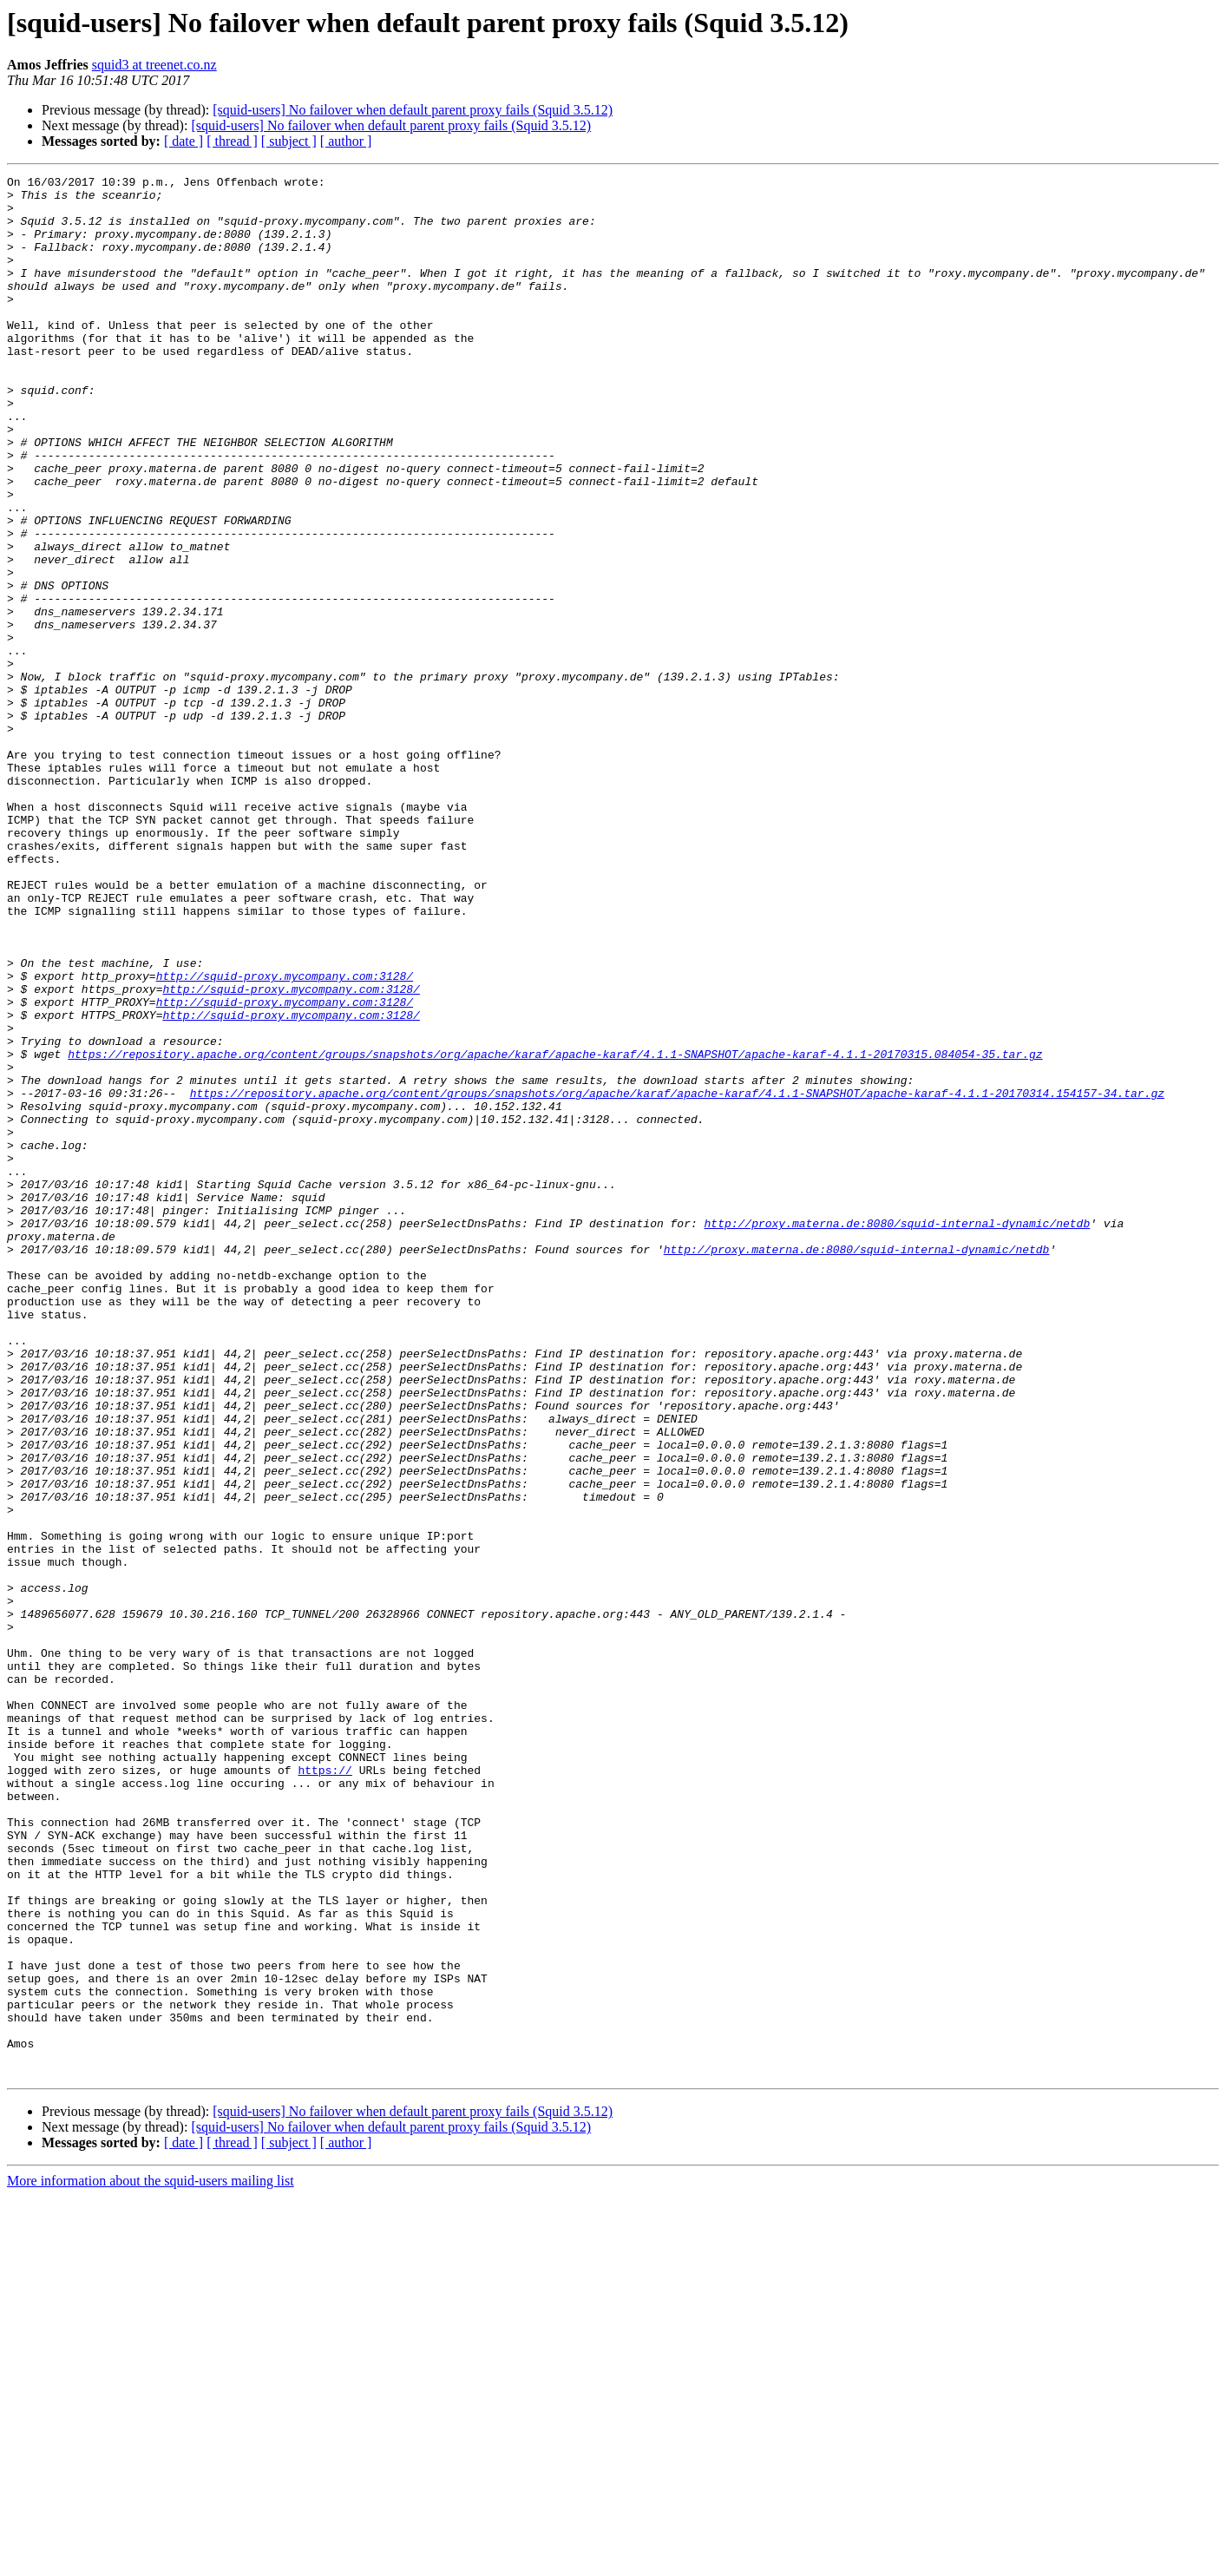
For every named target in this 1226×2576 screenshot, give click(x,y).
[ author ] (346, 141)
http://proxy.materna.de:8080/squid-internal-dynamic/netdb (897, 1434)
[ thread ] (232, 141)
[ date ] (183, 141)
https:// (324, 2090)
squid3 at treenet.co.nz (154, 64)
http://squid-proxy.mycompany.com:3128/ (284, 1137)
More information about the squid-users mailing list (150, 2560)
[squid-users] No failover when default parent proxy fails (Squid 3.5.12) (413, 109)
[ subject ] (289, 141)
